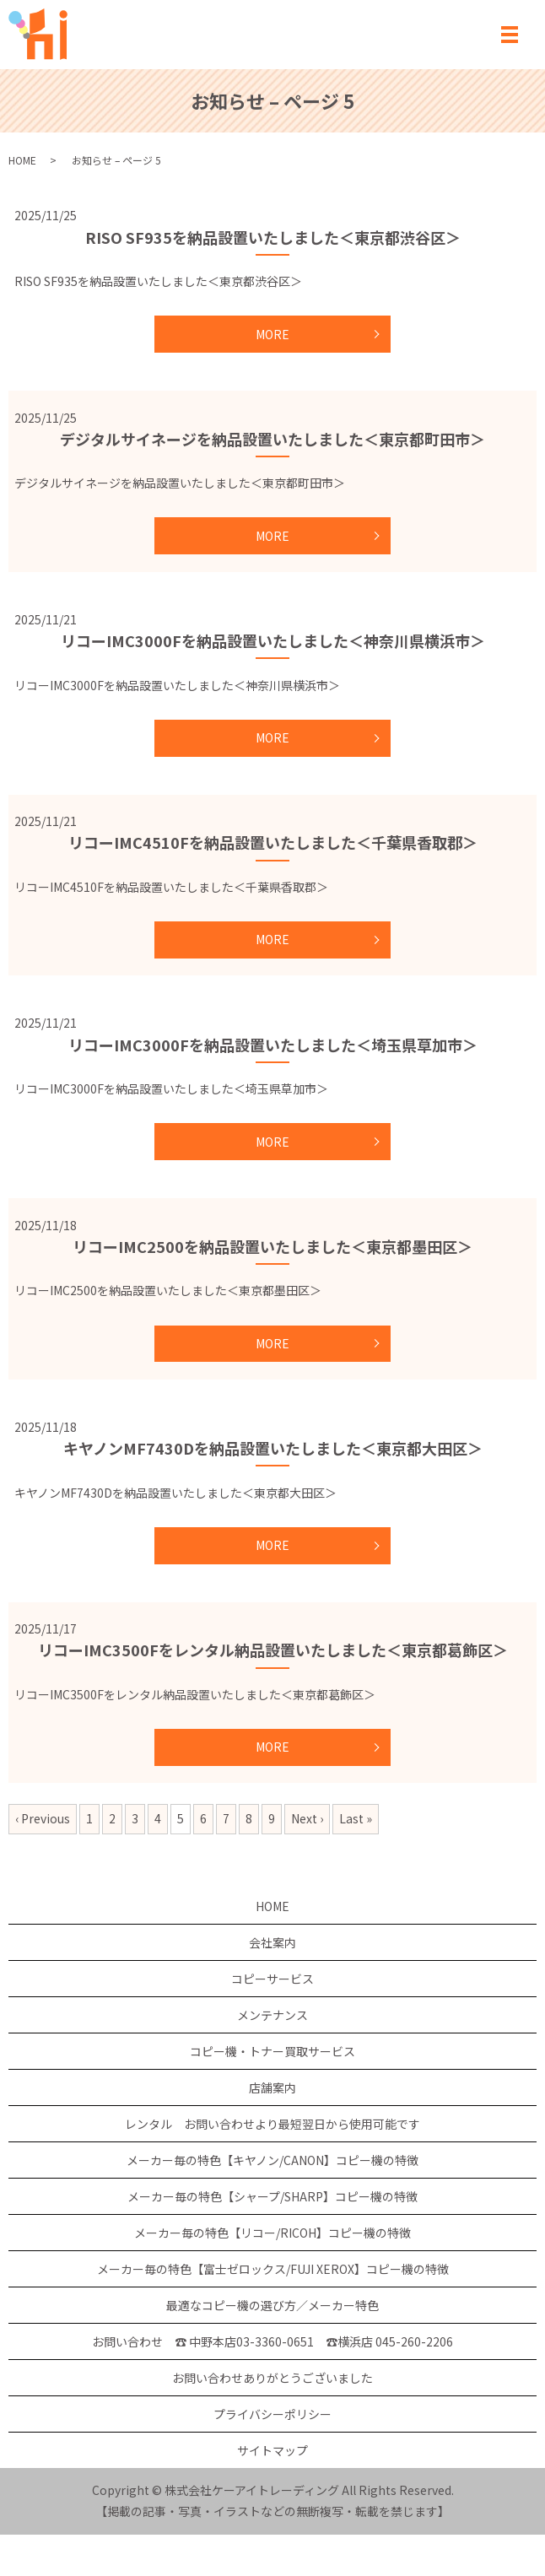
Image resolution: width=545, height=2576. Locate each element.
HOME (22, 160)
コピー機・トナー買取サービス (272, 2051)
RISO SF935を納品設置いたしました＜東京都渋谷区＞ (273, 237)
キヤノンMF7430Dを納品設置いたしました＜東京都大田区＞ (273, 1448)
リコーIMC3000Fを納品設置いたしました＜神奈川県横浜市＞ (273, 640)
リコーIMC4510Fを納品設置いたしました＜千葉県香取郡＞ (273, 842)
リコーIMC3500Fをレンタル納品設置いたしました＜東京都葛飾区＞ (273, 1650)
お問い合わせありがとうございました (272, 2377)
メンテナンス (272, 2014)
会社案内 (272, 1942)
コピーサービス (272, 1978)
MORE (272, 334)
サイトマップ (272, 2450)
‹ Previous (42, 1818)
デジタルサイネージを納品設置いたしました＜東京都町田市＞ (272, 439)
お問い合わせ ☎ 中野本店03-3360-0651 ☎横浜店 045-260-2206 (272, 2341)
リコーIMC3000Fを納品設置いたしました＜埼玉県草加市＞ (273, 1045)
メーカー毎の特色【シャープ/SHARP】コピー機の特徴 (272, 2196)
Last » (355, 1818)
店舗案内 (272, 2087)
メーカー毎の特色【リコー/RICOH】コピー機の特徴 (272, 2232)
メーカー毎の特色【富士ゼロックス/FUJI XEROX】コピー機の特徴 (273, 2268)
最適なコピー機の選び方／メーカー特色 (272, 2305)
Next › (307, 1818)
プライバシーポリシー (272, 2414)
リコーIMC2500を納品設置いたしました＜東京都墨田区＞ (272, 1246)
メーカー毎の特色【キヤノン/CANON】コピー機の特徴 (272, 2160)
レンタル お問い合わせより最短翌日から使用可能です (272, 2123)
